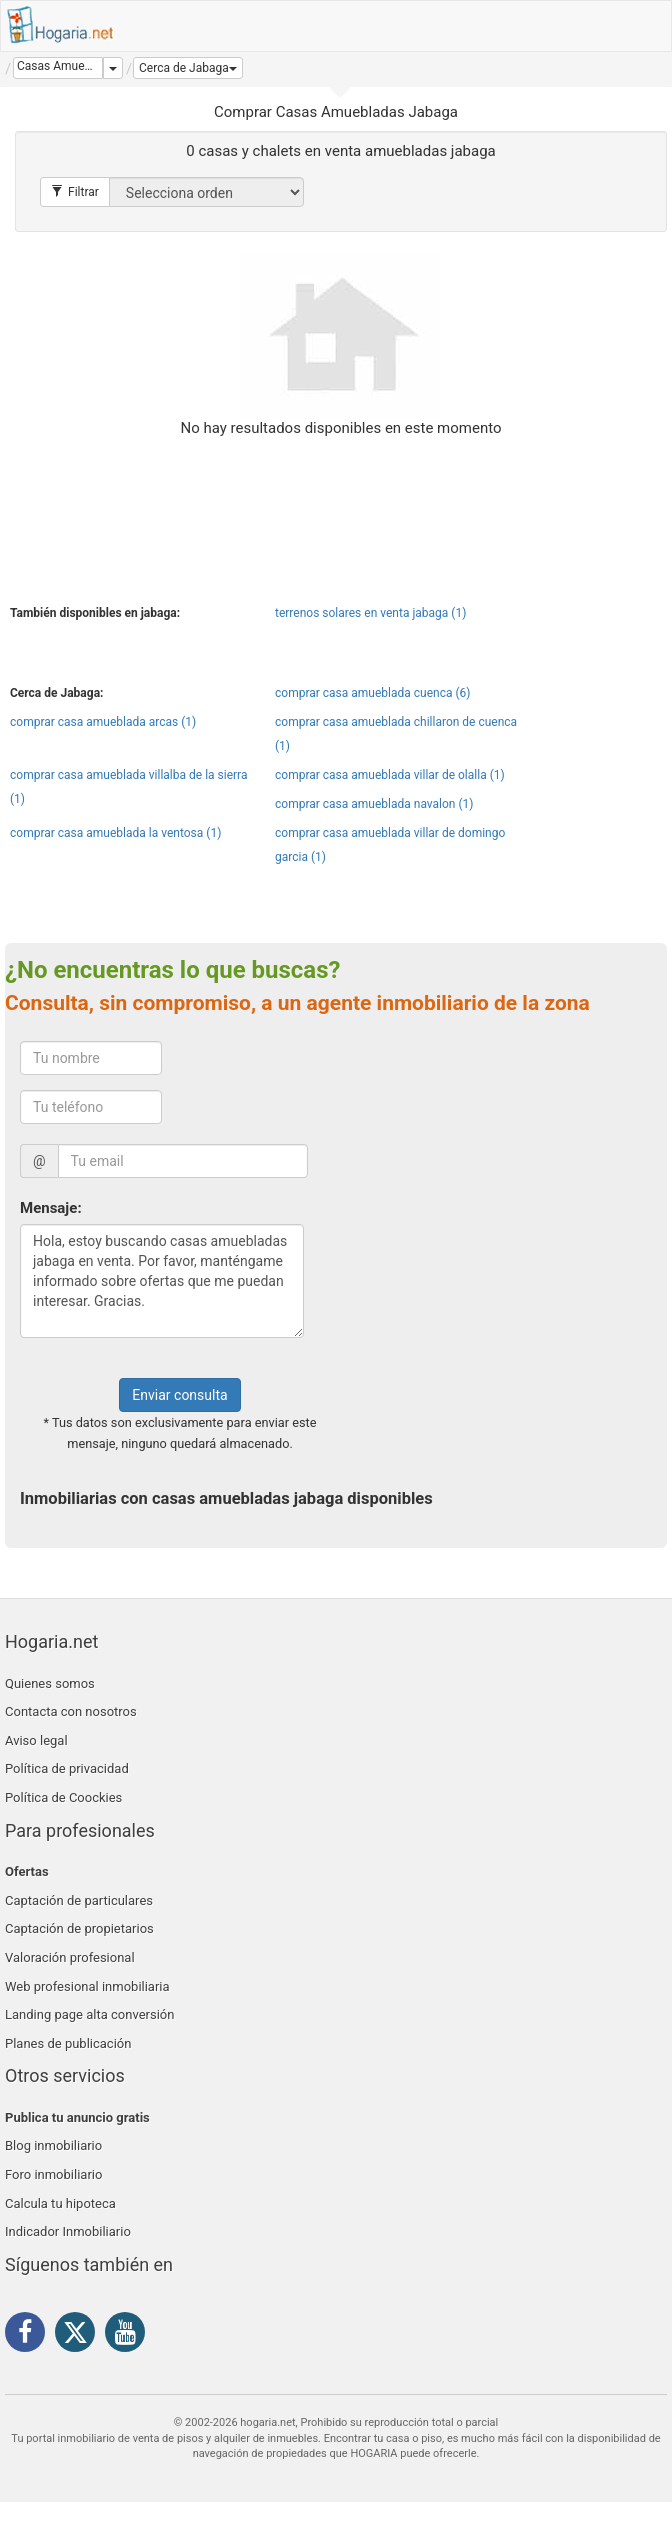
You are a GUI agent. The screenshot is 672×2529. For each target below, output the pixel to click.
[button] (188, 68)
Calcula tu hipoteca (60, 2203)
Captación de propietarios (79, 1928)
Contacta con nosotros (71, 1711)
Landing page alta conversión (89, 2014)
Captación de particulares (79, 1900)
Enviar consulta (179, 1395)
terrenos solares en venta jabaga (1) (370, 613)
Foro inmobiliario (53, 2174)
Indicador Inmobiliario (68, 2231)
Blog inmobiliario (53, 2145)
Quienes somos (50, 1683)
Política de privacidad (67, 1768)
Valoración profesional (70, 1957)
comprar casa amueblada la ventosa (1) (115, 833)
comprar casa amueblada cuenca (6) (372, 693)
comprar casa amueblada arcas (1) (103, 722)
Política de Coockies (63, 1797)
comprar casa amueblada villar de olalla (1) (390, 775)
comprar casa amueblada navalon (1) (374, 804)
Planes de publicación (68, 2043)
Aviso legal (36, 1740)
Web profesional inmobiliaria (87, 1986)
